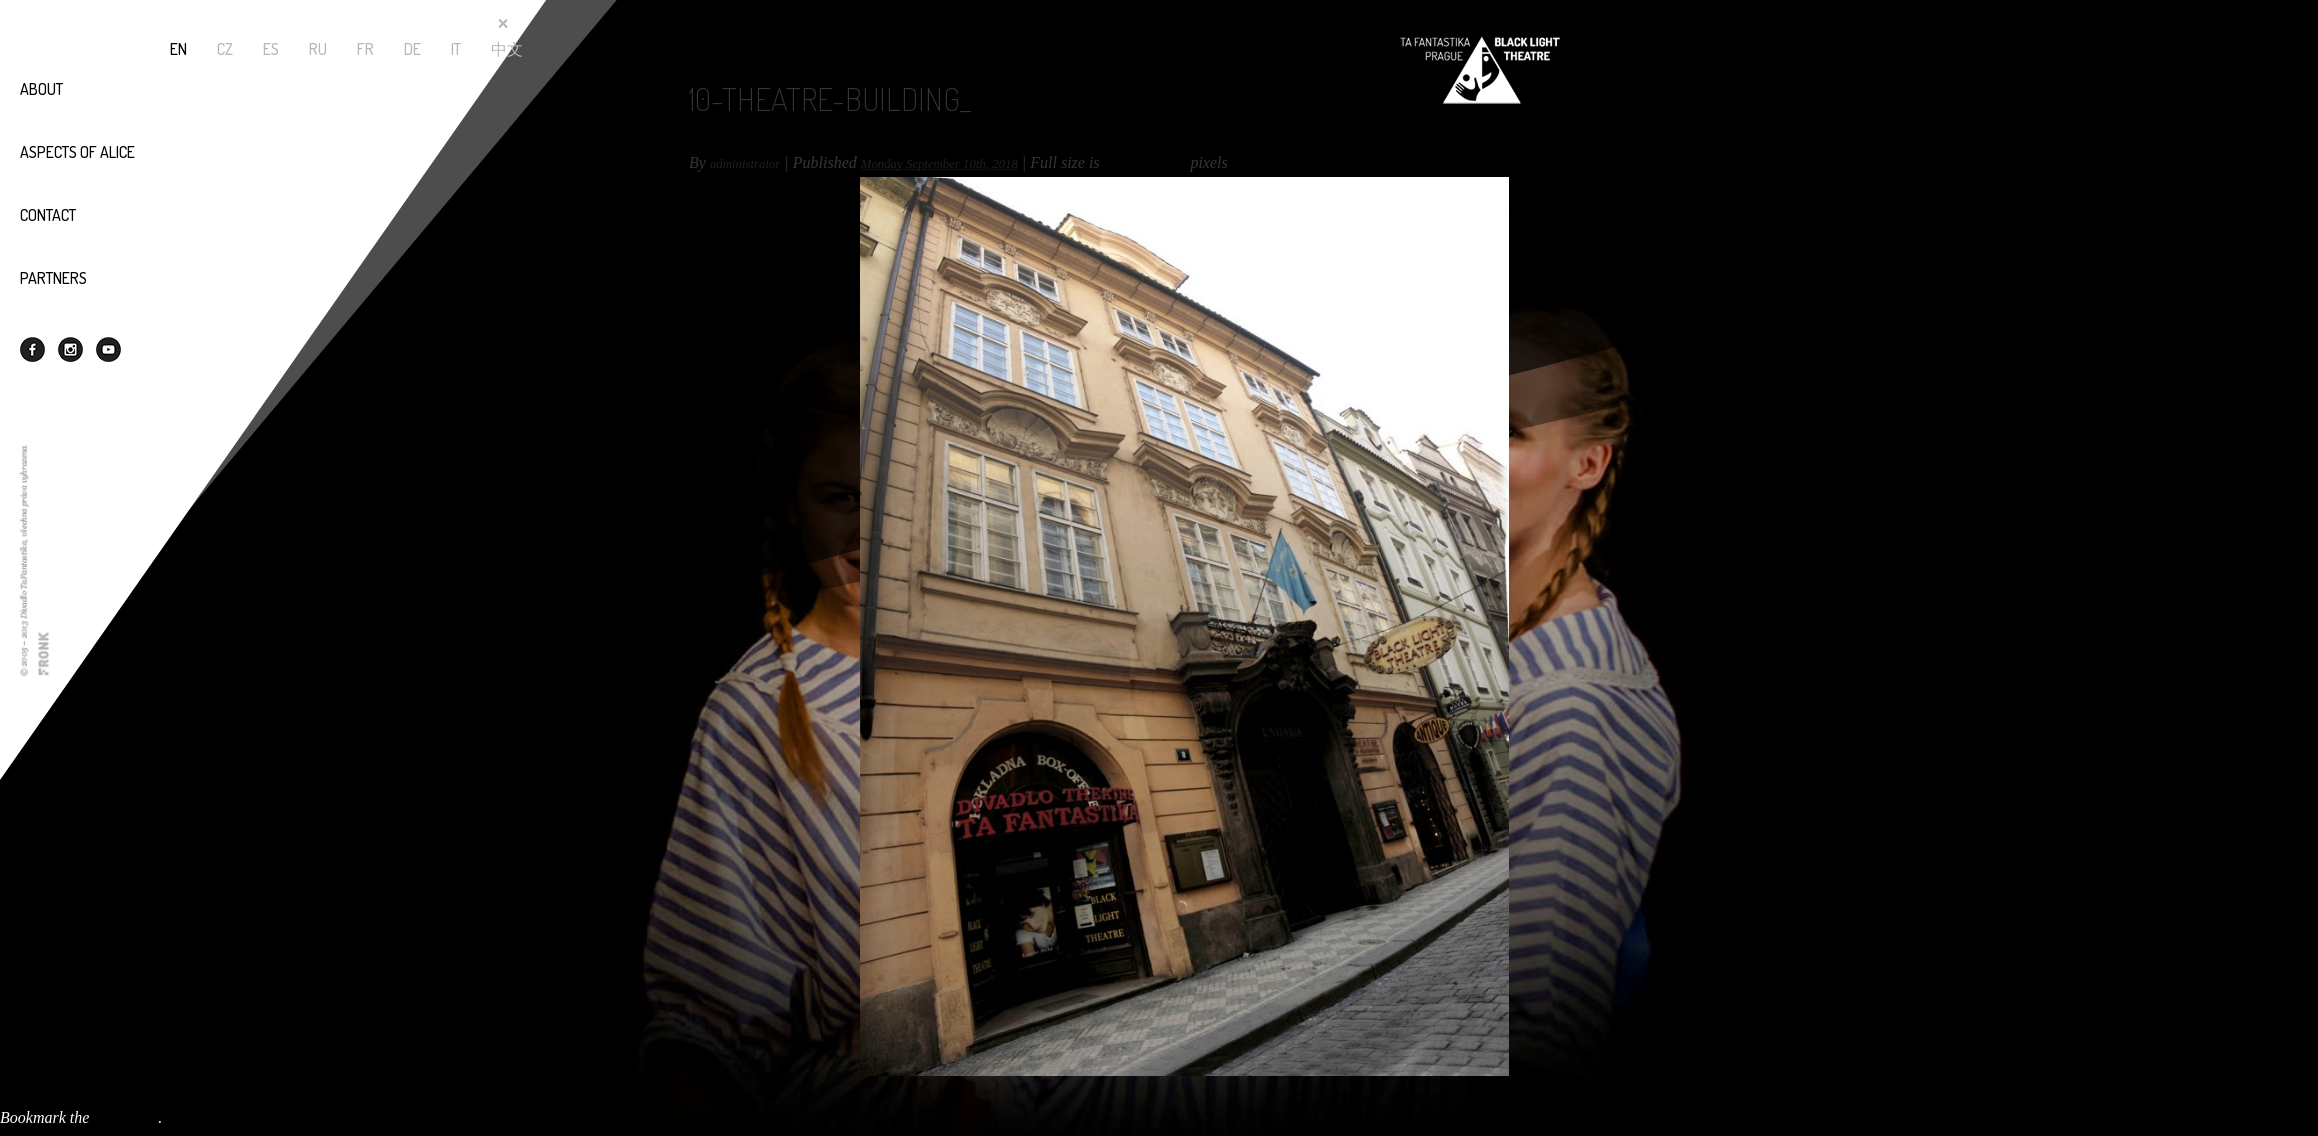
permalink (125, 1117)
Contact (48, 215)
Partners (53, 278)
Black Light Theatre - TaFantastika (1480, 70)
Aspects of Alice (77, 152)
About (41, 89)
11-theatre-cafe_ (52, 1099)
